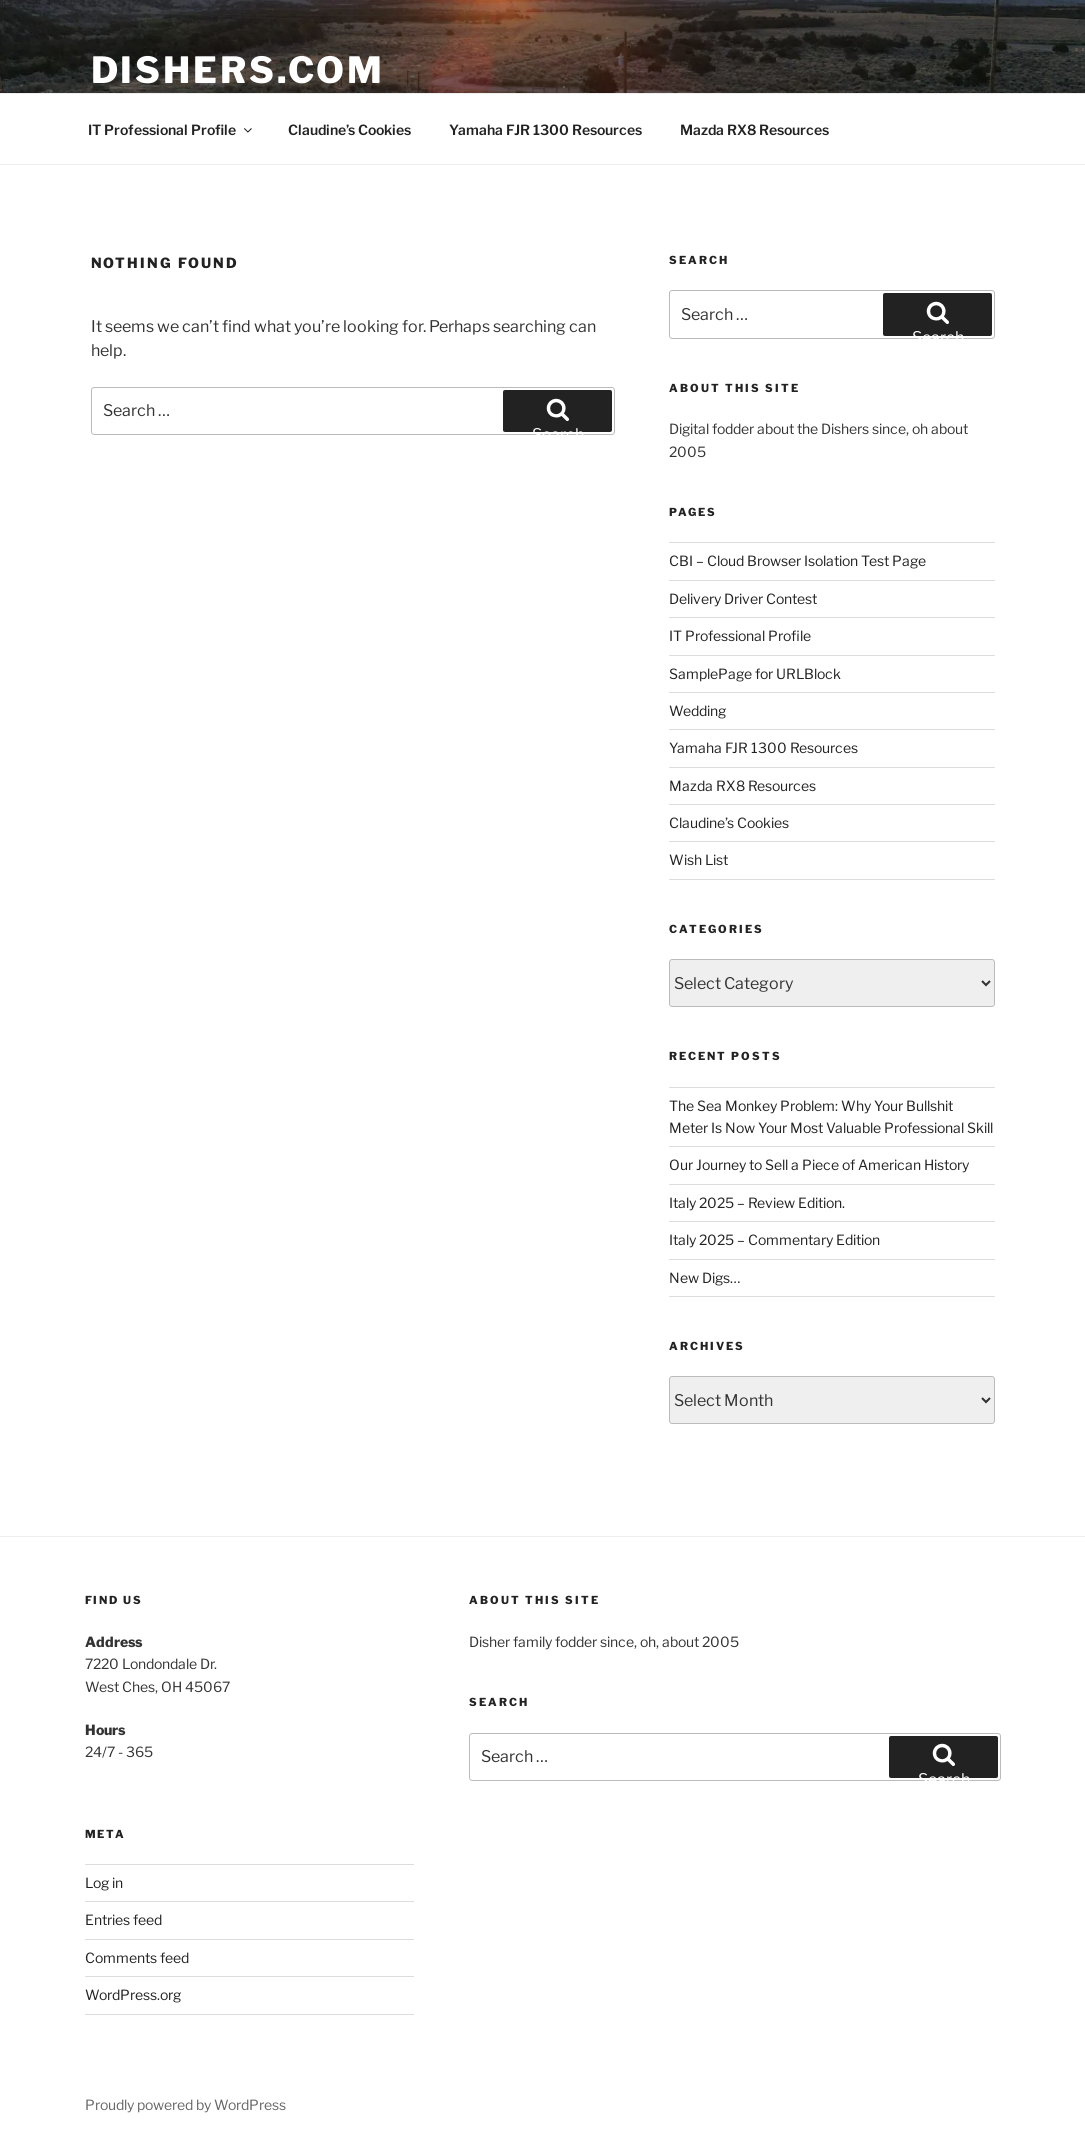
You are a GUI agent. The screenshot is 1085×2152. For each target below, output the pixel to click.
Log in (104, 1882)
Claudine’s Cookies (349, 129)
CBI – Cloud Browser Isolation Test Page (797, 560)
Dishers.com (238, 70)
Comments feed (137, 1957)
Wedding (697, 710)
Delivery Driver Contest (743, 598)
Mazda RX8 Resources (754, 129)
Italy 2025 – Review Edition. (757, 1202)
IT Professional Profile (171, 129)
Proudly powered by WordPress (185, 2104)
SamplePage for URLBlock (755, 673)
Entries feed (123, 1919)
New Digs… (704, 1277)
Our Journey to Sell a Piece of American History (819, 1164)
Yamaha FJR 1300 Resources (545, 129)
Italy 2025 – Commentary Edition (774, 1239)
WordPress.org (133, 1994)
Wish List (698, 859)
